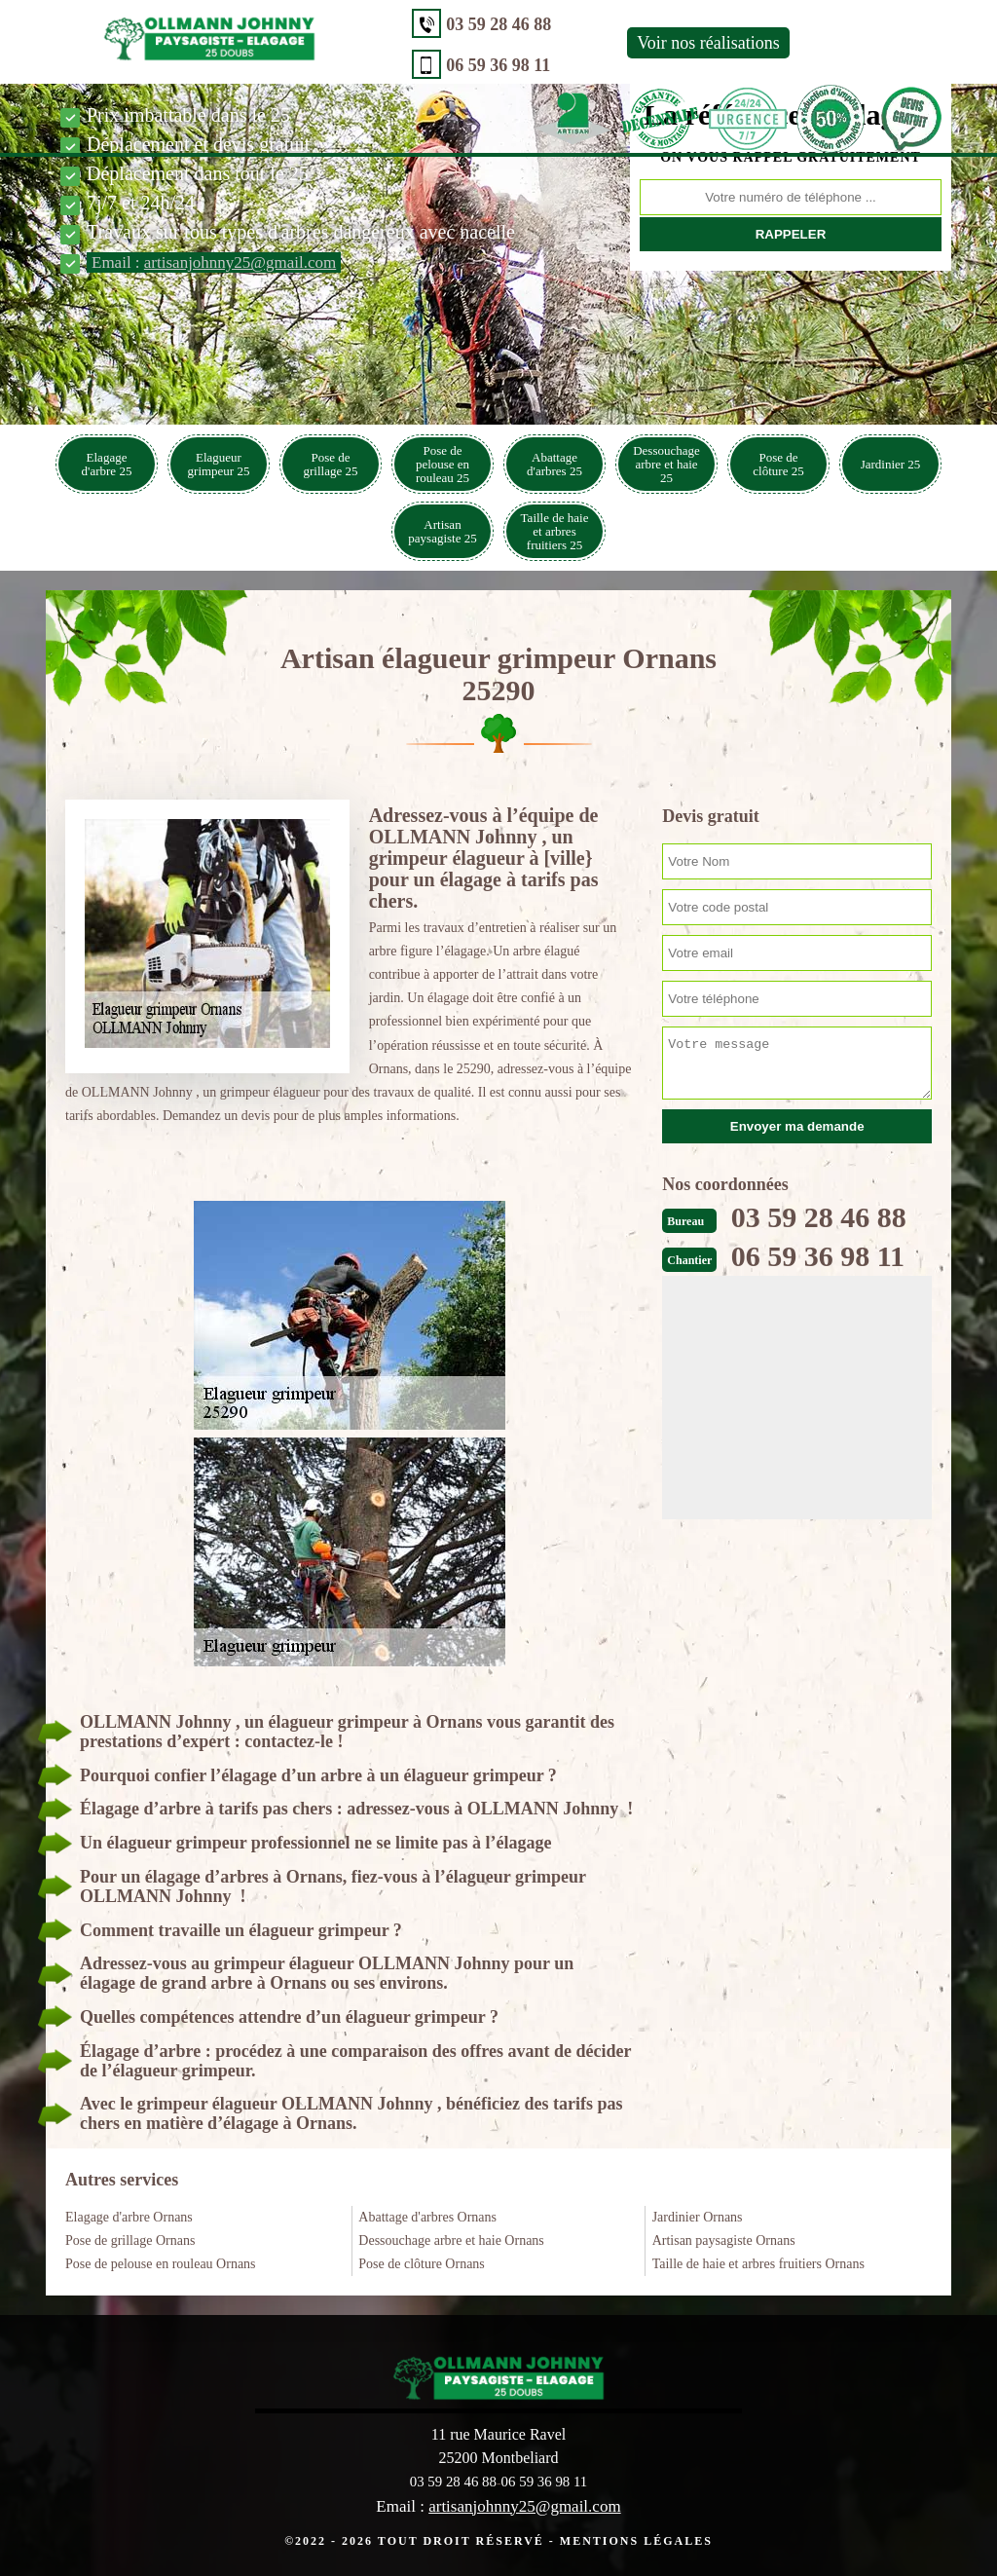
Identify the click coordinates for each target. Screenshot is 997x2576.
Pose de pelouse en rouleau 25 (442, 464)
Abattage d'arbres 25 (554, 464)
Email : (214, 262)
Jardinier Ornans (697, 2217)
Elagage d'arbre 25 (107, 464)
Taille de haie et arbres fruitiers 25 (555, 531)
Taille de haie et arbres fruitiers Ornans (758, 2264)
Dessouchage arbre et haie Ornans (450, 2240)
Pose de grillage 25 (331, 464)
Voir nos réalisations (601, 43)
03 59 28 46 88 (391, 24)
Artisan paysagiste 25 (442, 531)
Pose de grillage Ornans (130, 2240)
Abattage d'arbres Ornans (427, 2217)
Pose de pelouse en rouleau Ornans (160, 2264)
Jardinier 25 (891, 464)
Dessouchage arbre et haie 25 (666, 464)
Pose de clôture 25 (778, 464)
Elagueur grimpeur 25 (219, 464)
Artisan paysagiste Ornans (723, 2240)
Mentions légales (636, 2540)
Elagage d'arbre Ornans (129, 2217)
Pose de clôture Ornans (421, 2264)
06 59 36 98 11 (391, 65)
